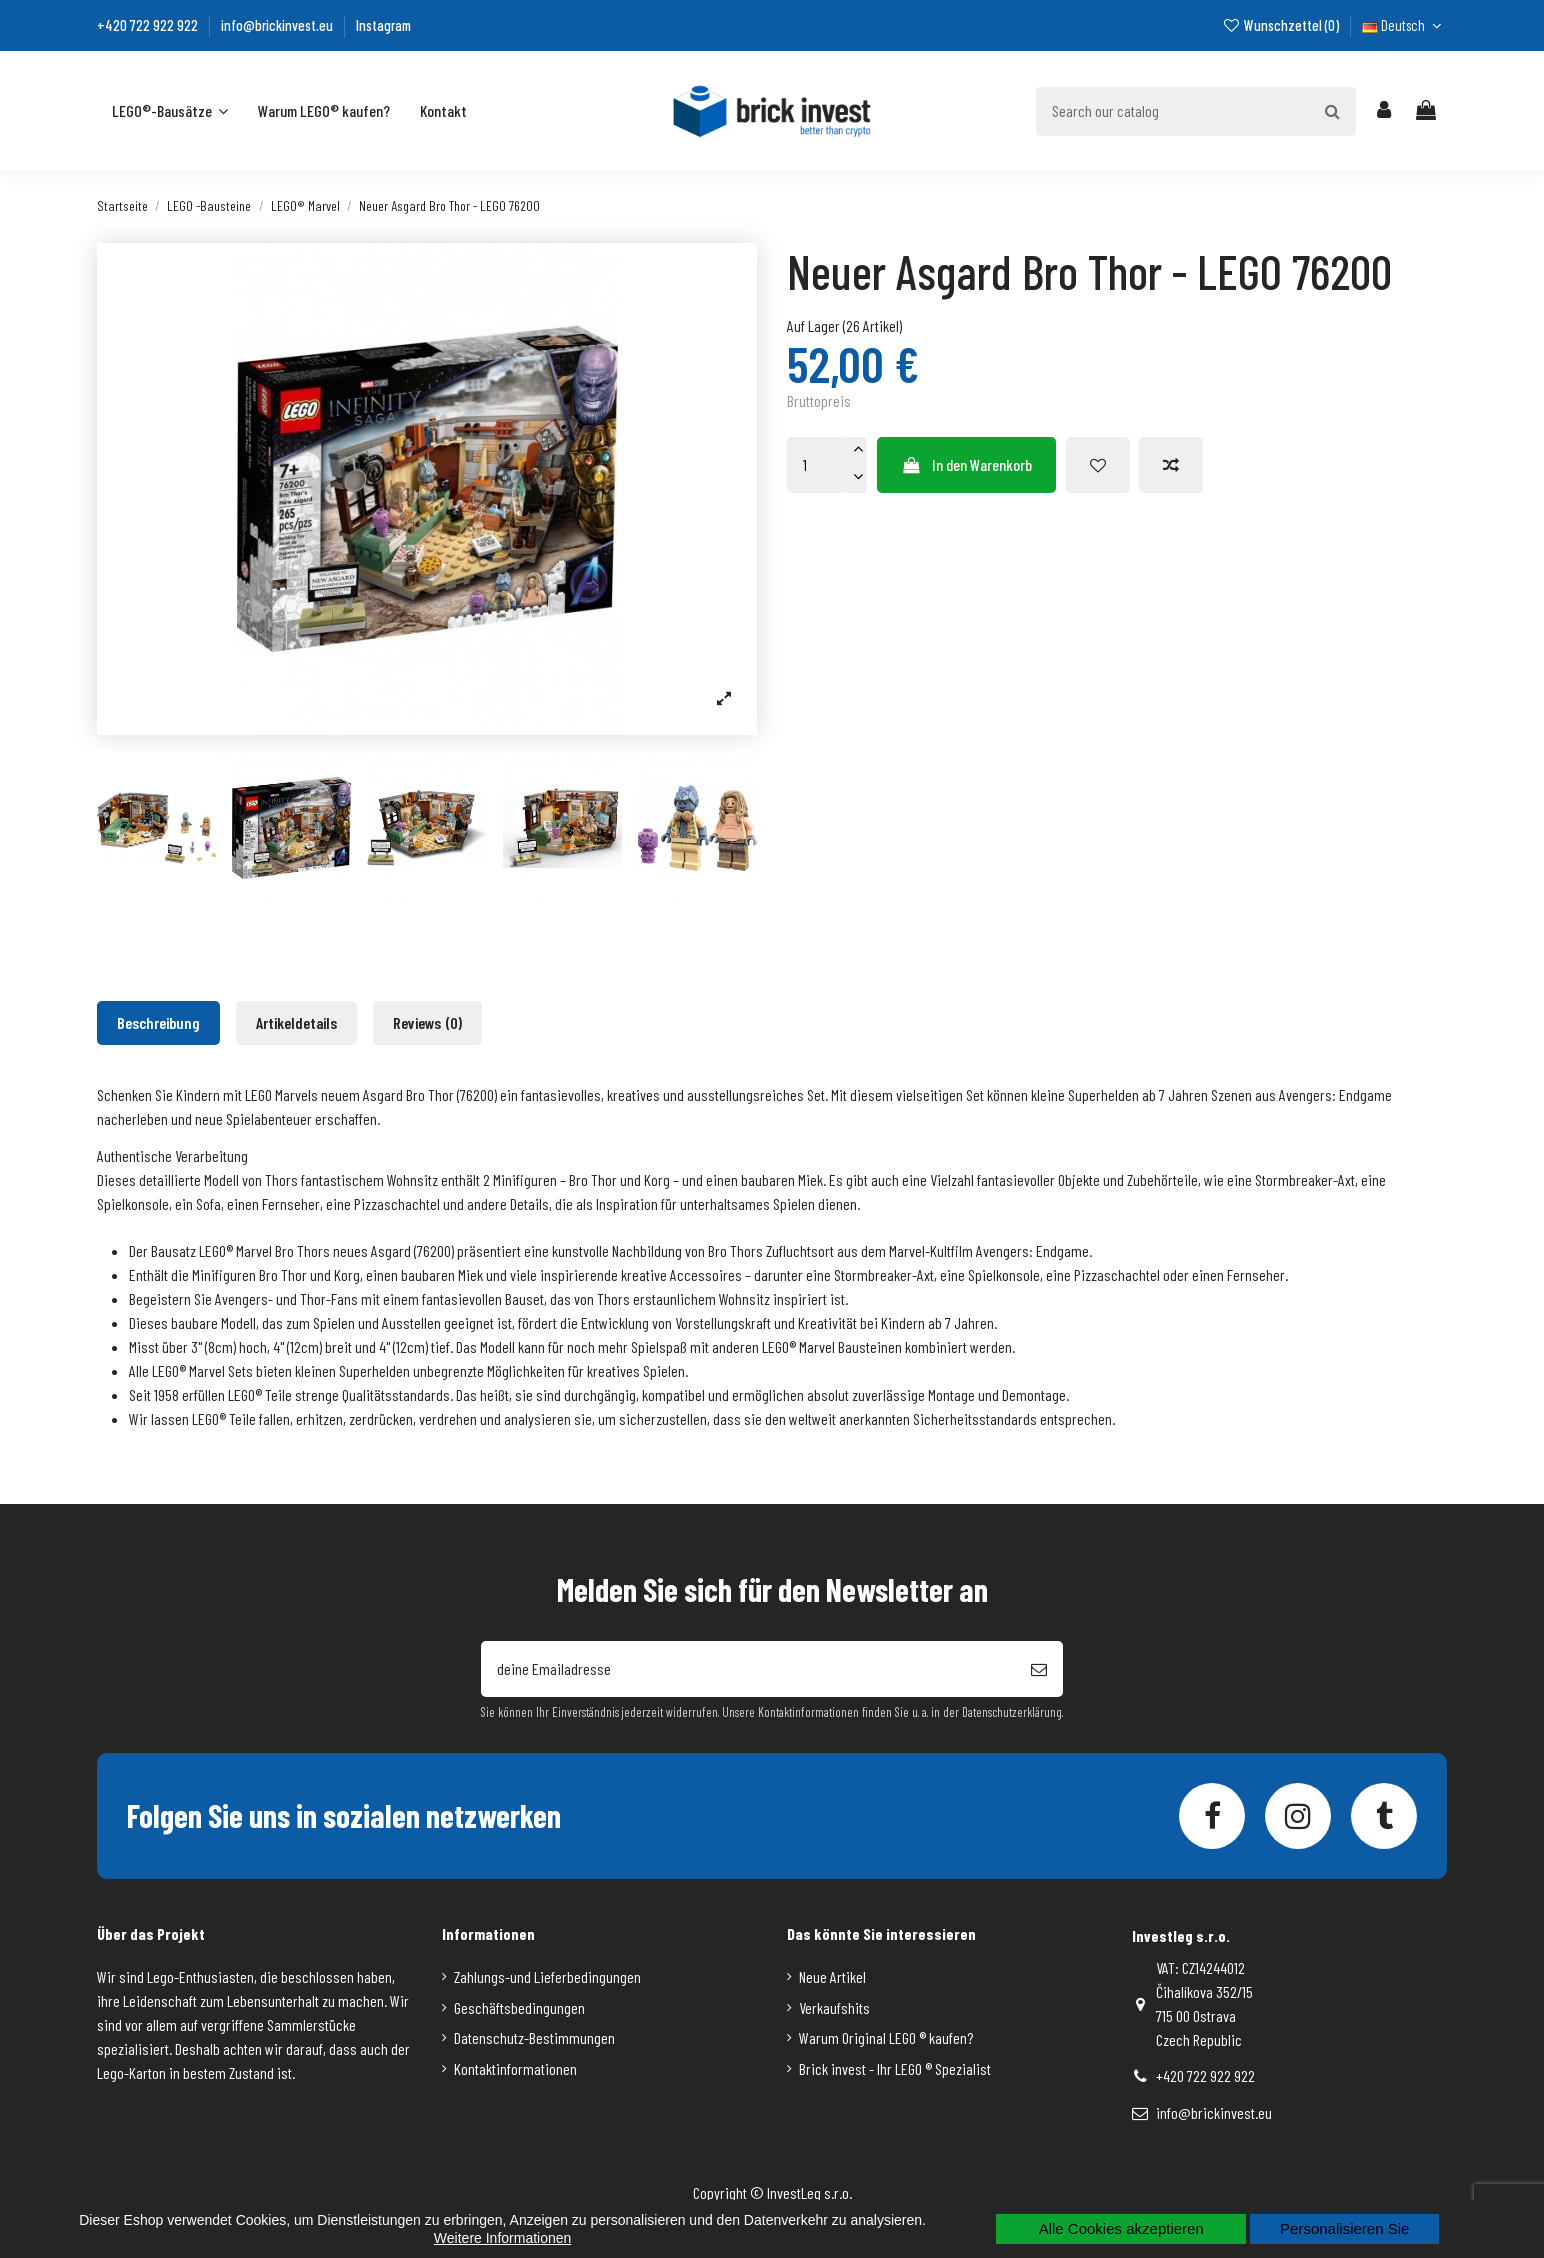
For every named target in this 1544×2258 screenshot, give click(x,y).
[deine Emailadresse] (748, 1669)
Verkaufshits (834, 2007)
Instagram (383, 25)
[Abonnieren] (1039, 1669)
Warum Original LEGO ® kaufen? (886, 2037)
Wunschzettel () (1281, 25)
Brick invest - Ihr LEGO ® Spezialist (895, 2068)
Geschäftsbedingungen (519, 2007)
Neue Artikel (832, 1976)
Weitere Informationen (502, 2238)
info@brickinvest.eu (278, 25)
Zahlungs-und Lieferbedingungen (547, 1976)
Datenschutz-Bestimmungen (534, 2037)
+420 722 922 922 (149, 25)
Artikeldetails (296, 1022)
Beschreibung (158, 1022)
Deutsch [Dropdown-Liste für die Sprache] (1404, 25)
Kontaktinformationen (515, 2068)
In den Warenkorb (967, 464)
